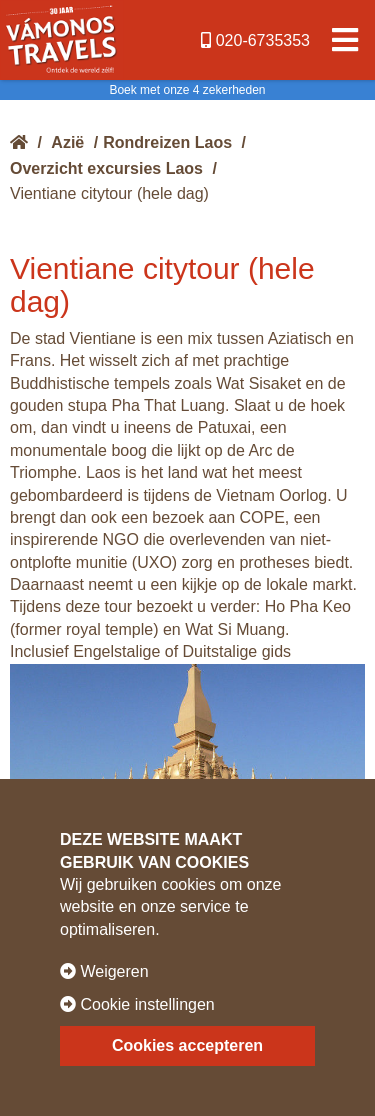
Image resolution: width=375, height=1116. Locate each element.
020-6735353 (255, 40)
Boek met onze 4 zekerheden (187, 90)
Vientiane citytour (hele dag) (109, 193)
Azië (67, 142)
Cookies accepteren (187, 1045)
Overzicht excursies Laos (106, 168)
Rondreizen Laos (167, 142)
